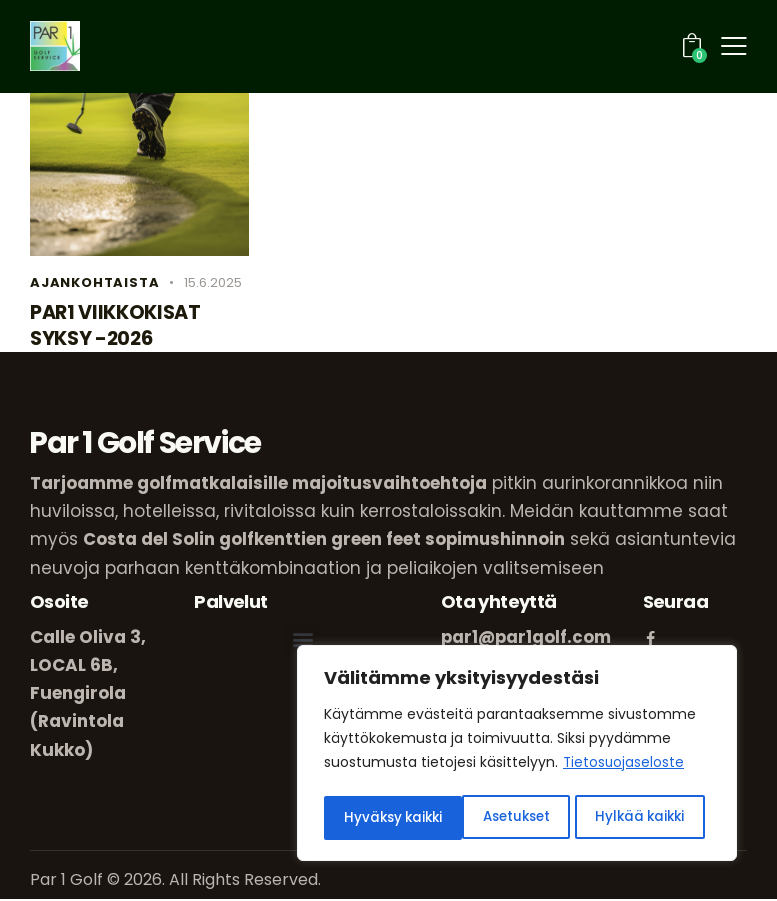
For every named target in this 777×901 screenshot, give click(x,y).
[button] (302, 641)
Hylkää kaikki (502, 818)
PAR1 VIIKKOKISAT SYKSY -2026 (118, 327)
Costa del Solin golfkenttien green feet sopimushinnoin (325, 542)
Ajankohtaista (94, 282)
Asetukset (377, 818)
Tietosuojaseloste (624, 768)
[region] (517, 756)
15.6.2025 (213, 282)
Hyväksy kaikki (642, 818)
